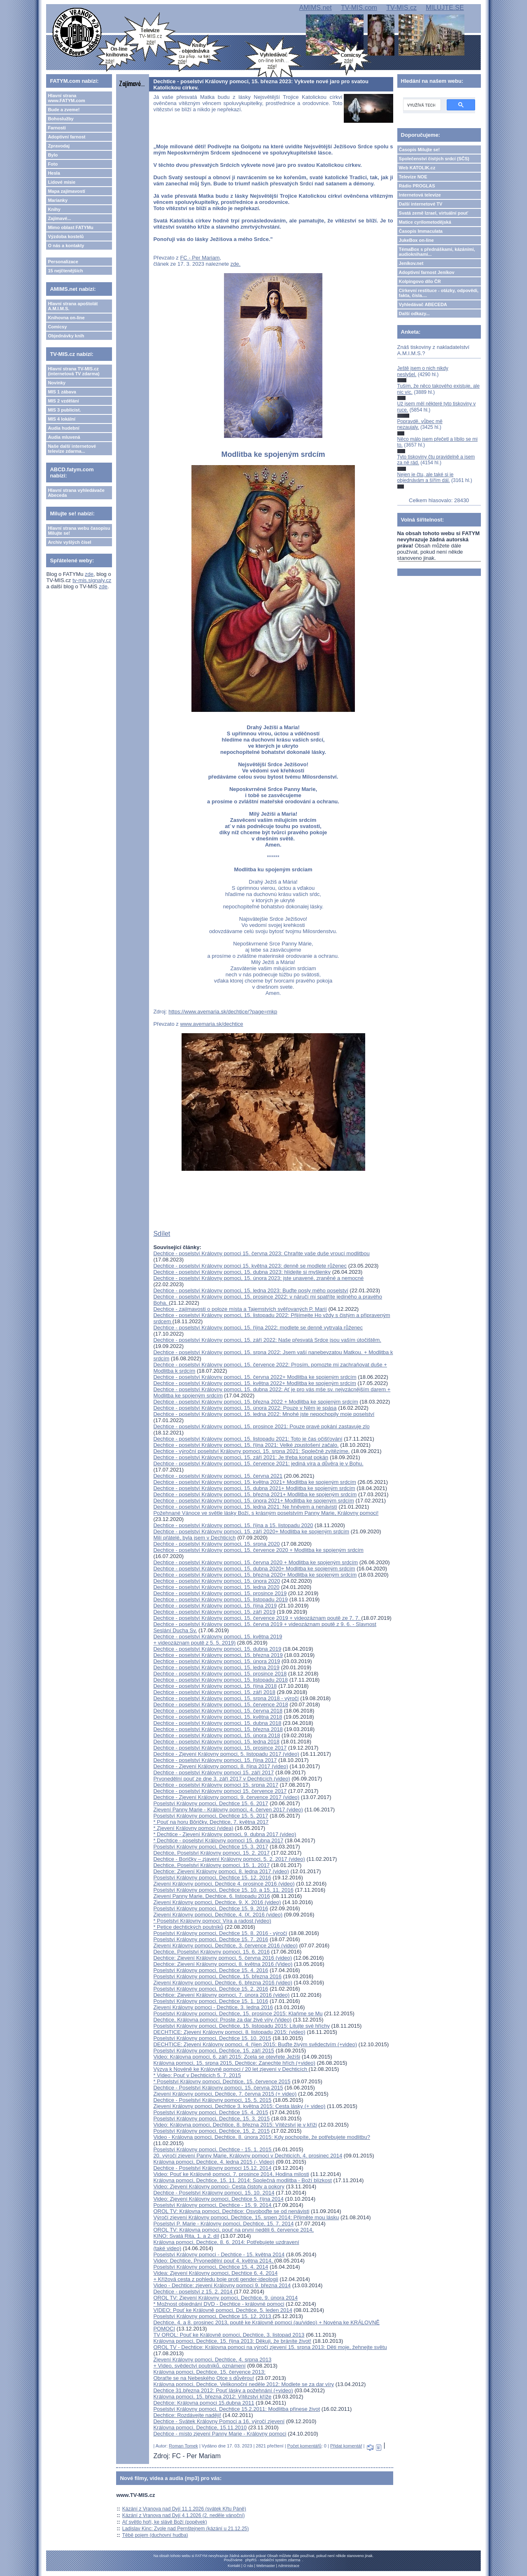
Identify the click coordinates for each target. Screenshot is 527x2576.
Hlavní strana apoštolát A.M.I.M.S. (73, 306)
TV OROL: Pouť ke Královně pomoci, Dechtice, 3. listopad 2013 (228, 2335)
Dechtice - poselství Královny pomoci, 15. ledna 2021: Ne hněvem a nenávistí (245, 1507)
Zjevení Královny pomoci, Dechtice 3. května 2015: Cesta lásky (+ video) (239, 2106)
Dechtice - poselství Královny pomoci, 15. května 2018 (217, 1717)
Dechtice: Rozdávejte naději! (187, 2415)
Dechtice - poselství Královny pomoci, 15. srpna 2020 (216, 1544)
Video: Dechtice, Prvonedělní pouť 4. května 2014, (213, 2261)
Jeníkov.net (411, 263)
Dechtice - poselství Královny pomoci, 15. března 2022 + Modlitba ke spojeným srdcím (255, 1402)
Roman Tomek (183, 2445)
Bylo (53, 154)
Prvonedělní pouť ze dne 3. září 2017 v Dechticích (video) (221, 1779)
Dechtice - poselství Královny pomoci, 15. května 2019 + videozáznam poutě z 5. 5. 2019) (217, 1639)
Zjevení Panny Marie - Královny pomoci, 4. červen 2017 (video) (228, 1809)
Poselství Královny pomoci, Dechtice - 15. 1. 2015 (213, 2149)
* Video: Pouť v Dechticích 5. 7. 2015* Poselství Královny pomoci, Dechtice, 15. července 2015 (221, 2078)
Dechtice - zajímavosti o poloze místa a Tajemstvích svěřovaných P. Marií (239, 1309)
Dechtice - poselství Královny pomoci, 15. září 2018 (214, 1692)
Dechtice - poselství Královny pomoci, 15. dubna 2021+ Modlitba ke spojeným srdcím (254, 1488)
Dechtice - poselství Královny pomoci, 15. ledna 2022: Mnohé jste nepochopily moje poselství (263, 1414)
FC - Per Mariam (199, 258)
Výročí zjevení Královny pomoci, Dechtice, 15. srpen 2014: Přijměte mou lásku (246, 2217)
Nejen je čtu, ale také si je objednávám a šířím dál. (425, 477)
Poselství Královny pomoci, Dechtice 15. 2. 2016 (210, 1989)
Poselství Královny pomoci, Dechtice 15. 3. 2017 (210, 1847)
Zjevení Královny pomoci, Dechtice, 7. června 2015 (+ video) (224, 2094)
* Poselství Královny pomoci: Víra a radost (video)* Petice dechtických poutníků (212, 1924)
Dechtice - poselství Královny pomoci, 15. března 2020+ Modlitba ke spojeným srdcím (255, 1575)
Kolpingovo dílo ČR (420, 281)
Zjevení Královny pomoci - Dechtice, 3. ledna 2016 (213, 2007)
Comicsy (57, 326)
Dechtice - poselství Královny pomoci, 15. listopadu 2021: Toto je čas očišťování (247, 1439)
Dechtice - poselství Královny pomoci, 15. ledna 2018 (216, 1741)
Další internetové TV (421, 203)
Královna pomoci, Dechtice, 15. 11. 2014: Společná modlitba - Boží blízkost (242, 2180)
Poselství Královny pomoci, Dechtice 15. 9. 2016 (210, 1908)
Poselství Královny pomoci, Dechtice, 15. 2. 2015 (211, 2131)
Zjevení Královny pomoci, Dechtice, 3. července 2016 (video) (225, 1945)
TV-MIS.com (359, 7)
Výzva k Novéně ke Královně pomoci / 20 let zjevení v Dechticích (230, 2069)
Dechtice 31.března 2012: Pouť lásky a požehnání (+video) (223, 2390)
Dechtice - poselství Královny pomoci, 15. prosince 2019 (220, 1593)
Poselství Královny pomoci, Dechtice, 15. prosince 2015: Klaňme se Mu (237, 2013)
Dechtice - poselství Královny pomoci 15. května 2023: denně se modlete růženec (250, 1266)
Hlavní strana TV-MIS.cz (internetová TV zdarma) (73, 371)
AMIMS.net (315, 7)
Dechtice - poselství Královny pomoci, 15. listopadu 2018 (220, 1680)
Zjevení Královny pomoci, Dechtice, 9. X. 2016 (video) (217, 1902)
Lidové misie (61, 182)
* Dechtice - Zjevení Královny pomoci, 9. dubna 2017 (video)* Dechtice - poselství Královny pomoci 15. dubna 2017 (224, 1837)
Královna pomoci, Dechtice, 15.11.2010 (200, 2427)
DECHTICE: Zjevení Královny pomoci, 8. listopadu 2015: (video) (229, 2032)
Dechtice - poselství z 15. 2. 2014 (193, 2291)
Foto (53, 163)
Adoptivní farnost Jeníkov (427, 272)
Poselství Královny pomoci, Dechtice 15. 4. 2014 (210, 2267)
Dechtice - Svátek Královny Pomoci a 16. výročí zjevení (218, 2421)
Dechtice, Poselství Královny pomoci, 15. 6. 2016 (211, 1952)
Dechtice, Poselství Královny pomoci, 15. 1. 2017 (211, 1865)
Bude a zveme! (63, 109)
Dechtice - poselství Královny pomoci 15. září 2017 (213, 1772)
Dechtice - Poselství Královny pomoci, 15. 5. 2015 (212, 2100)
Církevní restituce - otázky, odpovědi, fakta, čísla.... (439, 293)
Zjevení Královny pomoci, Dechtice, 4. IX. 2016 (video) (217, 1915)
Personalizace (63, 261)
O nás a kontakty (66, 245)
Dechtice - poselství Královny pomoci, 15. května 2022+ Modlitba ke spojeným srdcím (254, 1383)
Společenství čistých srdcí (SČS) (434, 158)
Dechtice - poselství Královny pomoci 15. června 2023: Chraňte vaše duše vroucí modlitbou (261, 1253)
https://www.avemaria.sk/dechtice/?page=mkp (222, 1011)
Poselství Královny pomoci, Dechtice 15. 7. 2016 (210, 1939)
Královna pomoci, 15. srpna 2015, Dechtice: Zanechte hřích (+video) (234, 2063)
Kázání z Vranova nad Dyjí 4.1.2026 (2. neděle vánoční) (183, 2515)
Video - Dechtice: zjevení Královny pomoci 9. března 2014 (222, 2285)
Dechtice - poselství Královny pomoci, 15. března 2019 (217, 1655)
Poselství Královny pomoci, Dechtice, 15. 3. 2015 (211, 2118)
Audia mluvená (64, 437)
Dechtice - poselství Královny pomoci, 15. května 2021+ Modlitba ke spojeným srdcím (254, 1482)
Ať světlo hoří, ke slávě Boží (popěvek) (164, 2522)
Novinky (56, 382)
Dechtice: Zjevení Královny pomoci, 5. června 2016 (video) (222, 1958)
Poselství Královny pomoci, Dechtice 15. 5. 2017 (210, 1816)
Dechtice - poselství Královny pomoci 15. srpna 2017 (215, 1785)
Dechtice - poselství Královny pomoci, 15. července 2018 (220, 1704)
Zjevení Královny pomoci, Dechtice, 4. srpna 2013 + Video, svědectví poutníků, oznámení (212, 2362)
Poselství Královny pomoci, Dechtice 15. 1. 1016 (210, 2001)
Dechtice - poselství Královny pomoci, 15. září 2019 (214, 1612)
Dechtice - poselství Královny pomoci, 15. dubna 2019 (217, 1649)
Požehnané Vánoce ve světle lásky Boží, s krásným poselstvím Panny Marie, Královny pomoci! (265, 1513)
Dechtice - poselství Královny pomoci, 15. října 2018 (215, 1686)
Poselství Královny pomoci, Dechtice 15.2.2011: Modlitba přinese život (236, 2409)
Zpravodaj (59, 145)
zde (89, 574)
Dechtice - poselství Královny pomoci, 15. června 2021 (217, 1476)
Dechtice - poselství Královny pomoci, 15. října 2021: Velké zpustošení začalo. (245, 1445)
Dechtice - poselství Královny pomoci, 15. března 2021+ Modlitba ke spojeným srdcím (255, 1494)
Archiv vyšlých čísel (69, 542)
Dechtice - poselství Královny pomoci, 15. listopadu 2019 (220, 1599)
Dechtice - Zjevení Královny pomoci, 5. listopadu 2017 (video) (226, 1754)
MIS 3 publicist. (64, 409)
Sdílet (161, 1233)
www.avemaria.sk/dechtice (211, 1024)
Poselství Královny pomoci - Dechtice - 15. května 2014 (218, 2254)
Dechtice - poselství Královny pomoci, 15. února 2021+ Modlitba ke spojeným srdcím (253, 1500)
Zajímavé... (59, 218)
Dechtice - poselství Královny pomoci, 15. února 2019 (216, 1661)
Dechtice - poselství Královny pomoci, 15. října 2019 (215, 1606)
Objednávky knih (66, 335)
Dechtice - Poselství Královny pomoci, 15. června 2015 (218, 2088)
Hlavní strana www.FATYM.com (66, 98)
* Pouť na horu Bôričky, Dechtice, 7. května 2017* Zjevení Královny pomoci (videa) (210, 1825)
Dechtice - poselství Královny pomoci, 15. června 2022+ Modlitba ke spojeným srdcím (254, 1377)
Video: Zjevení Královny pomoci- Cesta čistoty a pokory (218, 2186)
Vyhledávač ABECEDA (423, 304)
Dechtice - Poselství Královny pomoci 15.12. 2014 (212, 2168)
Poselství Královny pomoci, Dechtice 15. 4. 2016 (210, 1970)
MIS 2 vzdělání (63, 400)
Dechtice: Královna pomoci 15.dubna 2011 (203, 2403)
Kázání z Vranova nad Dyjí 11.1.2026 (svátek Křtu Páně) (184, 2509)
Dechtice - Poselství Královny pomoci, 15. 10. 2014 (213, 2193)
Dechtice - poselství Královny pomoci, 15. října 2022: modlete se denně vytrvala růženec (258, 1327)
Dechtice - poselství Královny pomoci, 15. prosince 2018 (220, 1674)
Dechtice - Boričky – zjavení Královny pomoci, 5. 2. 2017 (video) (229, 1859)
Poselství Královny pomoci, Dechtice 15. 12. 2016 (212, 1877)
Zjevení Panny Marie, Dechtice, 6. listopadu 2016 (211, 1896)
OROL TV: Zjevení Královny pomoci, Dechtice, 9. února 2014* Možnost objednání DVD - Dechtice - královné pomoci (225, 2301)
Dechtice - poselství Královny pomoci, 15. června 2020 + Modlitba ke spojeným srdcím (255, 1562)
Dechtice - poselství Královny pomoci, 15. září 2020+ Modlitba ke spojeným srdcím (251, 1531)
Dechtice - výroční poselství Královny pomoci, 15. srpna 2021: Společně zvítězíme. (251, 1451)
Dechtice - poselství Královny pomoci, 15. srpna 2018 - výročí (225, 1698)
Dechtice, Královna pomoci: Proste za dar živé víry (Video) (222, 2020)
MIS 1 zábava (62, 391)
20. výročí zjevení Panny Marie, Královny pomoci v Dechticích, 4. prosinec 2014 (247, 2156)
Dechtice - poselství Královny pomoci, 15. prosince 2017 (220, 1748)
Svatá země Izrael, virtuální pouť (434, 213)
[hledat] (421, 105)
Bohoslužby (60, 118)
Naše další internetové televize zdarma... (72, 449)
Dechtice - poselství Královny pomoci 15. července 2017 (220, 1791)
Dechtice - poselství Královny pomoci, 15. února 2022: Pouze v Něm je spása (244, 1408)
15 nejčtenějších (65, 270)
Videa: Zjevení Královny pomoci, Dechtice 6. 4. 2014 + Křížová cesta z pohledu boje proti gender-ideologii (215, 2276)
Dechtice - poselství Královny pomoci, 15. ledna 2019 (216, 1667)
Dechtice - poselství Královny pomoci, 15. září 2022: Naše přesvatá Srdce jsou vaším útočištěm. (267, 1340)
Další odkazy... (414, 313)
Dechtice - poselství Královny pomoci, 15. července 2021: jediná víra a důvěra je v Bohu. (258, 1463)
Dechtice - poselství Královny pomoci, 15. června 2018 (217, 1711)
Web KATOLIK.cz (417, 167)
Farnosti (56, 127)
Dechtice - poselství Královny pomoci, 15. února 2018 (216, 1735)
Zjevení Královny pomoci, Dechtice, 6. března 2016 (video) (222, 1982)
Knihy (54, 209)
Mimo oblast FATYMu (70, 227)
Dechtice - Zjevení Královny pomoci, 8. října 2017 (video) (220, 1766)
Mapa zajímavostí (66, 191)
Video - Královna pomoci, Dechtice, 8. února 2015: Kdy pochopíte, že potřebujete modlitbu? (261, 2137)
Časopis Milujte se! (419, 149)
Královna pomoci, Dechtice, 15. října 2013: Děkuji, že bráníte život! (232, 2341)
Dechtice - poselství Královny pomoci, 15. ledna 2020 (216, 1587)
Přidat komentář (346, 2445)
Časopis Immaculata (421, 231)
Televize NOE (413, 176)
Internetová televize (420, 194)
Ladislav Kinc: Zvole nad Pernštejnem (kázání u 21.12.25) (185, 2529)
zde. (236, 264)
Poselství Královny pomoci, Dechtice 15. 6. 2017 (210, 1803)
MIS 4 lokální (61, 418)
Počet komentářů (304, 2445)
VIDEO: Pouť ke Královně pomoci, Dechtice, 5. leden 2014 (222, 2310)
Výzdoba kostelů (66, 236)
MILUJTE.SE (445, 7)
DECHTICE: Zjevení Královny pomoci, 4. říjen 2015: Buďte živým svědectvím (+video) (255, 2044)
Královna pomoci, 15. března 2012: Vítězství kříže (212, 2397)
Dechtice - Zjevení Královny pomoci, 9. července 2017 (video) (226, 1797)
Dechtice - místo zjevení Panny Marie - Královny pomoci (219, 2434)
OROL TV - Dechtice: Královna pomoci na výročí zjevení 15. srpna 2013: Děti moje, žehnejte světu (270, 2347)
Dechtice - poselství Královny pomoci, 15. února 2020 (216, 1581)
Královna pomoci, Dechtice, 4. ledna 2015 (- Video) (213, 2162)
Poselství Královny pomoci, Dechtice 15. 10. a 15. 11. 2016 (223, 1890)
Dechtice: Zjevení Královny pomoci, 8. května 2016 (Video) (222, 1964)
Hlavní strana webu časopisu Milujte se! (79, 531)
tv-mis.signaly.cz (91, 580)
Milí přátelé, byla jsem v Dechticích (194, 1538)
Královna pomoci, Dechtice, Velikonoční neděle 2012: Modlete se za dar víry (243, 2384)
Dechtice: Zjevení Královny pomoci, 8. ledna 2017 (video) (221, 1871)
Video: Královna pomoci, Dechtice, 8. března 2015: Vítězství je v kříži (235, 2125)
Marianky (58, 200)
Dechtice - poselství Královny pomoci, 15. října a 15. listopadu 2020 (233, 1525)
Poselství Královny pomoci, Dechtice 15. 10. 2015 (212, 2038)
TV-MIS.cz (401, 7)
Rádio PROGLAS (417, 185)
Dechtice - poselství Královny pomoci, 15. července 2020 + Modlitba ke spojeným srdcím (258, 1550)
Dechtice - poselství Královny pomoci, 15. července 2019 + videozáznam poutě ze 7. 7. (257, 1618)
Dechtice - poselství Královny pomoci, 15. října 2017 (215, 1760)
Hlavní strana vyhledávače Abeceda (76, 493)
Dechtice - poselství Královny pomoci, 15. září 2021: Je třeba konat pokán (240, 1457)
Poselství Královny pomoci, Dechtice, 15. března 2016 (217, 1976)
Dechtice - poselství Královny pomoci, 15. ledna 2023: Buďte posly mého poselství (250, 1290)
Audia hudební (63, 428)
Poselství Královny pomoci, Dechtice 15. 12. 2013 (213, 2316)
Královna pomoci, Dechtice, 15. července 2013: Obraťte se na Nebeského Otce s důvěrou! (209, 2375)
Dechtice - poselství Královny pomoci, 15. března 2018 (217, 1729)
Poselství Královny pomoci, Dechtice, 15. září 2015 (213, 2050)
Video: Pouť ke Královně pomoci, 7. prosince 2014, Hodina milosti (231, 2174)
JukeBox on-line (416, 240)
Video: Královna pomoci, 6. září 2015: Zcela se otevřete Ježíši (226, 2057)
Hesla (54, 173)
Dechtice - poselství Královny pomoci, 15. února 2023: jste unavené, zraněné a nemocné (258, 1278)
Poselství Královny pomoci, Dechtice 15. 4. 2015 (210, 2112)
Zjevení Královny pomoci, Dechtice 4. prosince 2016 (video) (223, 1884)
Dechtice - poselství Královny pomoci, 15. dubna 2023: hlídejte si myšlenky (242, 1272)
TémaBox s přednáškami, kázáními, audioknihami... (437, 252)
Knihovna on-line (66, 317)
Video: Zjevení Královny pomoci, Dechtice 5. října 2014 (218, 2199)
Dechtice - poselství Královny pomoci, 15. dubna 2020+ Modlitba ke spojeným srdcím (254, 1568)
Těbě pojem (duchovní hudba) (155, 2535)
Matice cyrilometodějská (425, 222)
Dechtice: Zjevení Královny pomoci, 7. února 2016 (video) (221, 1995)
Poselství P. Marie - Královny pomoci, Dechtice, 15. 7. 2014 (223, 2223)
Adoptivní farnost (66, 136)
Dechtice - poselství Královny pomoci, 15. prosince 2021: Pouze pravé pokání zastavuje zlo (261, 1426)
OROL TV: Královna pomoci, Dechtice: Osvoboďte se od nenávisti (231, 2211)
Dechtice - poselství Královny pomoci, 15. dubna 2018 (217, 1723)
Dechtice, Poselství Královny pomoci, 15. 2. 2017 (211, 1853)
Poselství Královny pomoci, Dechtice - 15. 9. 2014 (213, 2205)
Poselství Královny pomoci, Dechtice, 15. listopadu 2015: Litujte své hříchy (241, 2026)
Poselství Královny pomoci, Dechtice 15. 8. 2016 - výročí (220, 1933)
